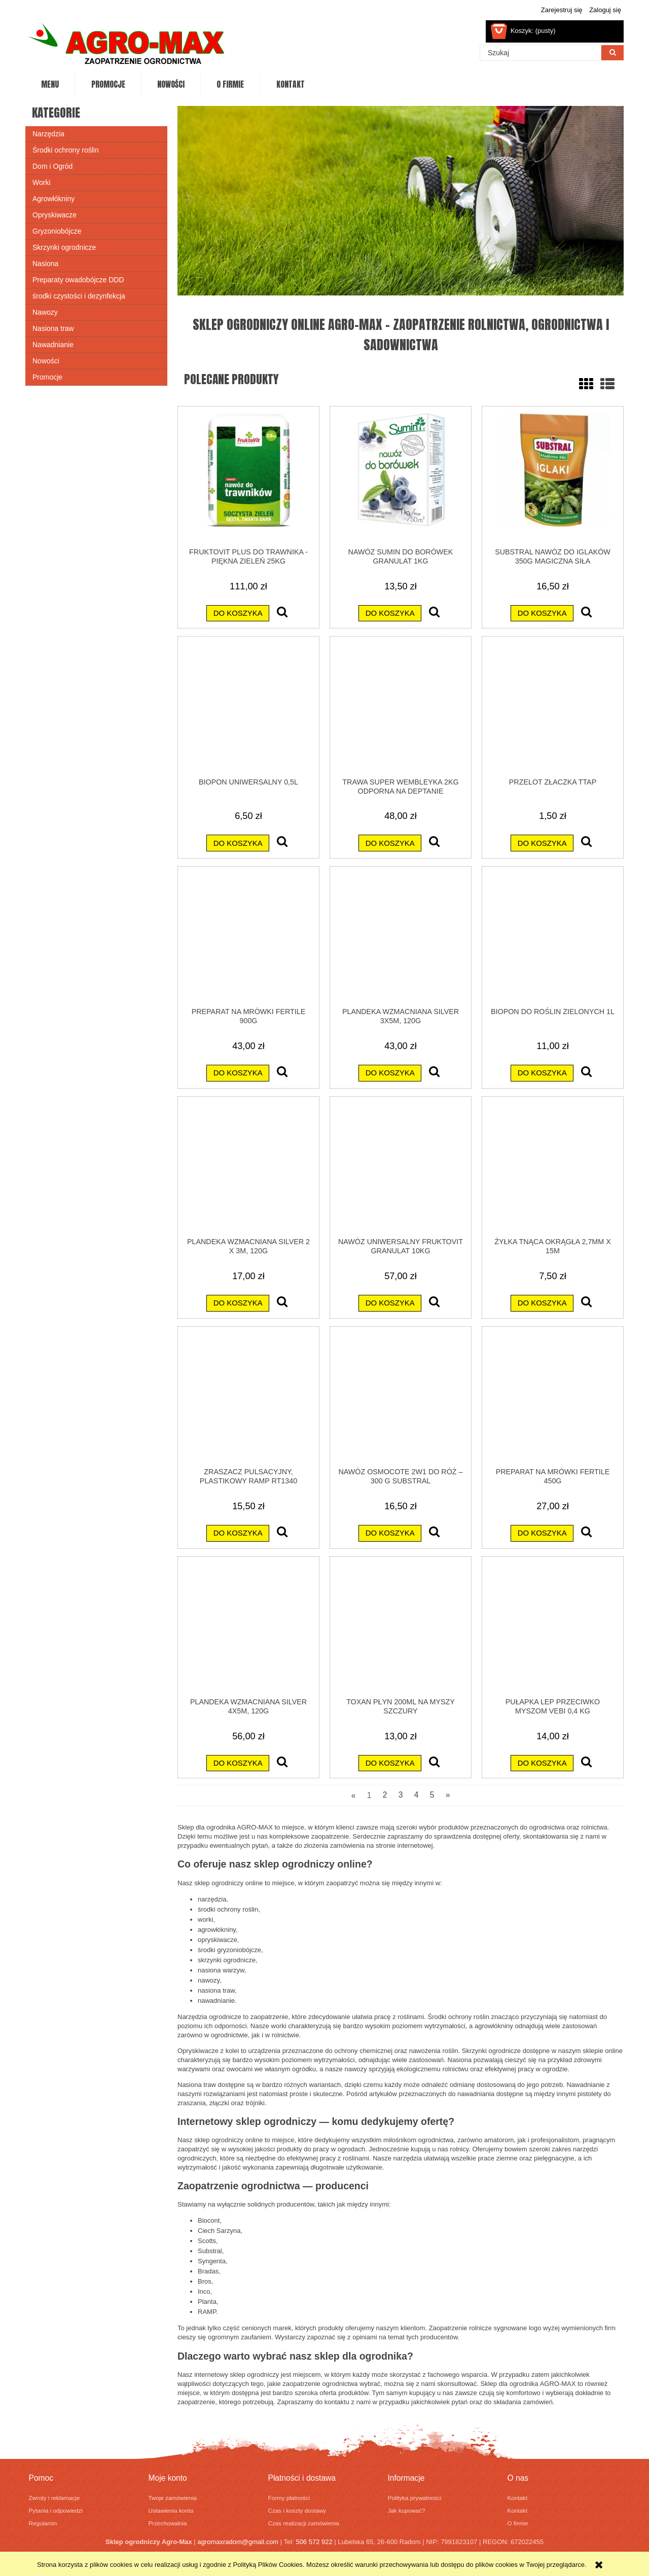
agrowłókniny (217, 1929)
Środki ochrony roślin (65, 150)
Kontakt (518, 2497)
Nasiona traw (53, 328)
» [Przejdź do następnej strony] (448, 1794)
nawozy (209, 1980)
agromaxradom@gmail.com (237, 2542)
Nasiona (45, 263)
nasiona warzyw (221, 1970)
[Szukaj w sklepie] (540, 53)
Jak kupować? (406, 2510)
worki (205, 1919)
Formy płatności (289, 2497)
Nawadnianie (53, 345)
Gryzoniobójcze (57, 231)
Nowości (45, 361)
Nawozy (45, 312)
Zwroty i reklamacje (54, 2497)
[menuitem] (50, 84)
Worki (41, 182)
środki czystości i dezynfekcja (78, 296)
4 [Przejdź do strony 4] (416, 1794)
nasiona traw (216, 1990)
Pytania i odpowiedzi (56, 2510)
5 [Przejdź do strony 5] (432, 1794)
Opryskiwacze (54, 215)
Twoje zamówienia (173, 2497)
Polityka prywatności (415, 2497)
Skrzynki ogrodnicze (64, 247)
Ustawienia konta (171, 2510)
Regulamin (43, 2523)
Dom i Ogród (52, 166)
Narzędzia (48, 134)
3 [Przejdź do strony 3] (401, 1794)
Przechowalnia (168, 2523)
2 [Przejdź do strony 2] (385, 1794)
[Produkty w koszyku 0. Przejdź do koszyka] (524, 30)
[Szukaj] (612, 52)
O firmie (518, 2523)
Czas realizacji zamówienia (303, 2523)
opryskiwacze (217, 1940)
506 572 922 (314, 2542)
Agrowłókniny (53, 199)
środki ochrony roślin (228, 1909)
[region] (400, 200)
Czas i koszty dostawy (297, 2510)
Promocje (47, 377)
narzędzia (212, 1899)
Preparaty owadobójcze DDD (78, 280)
